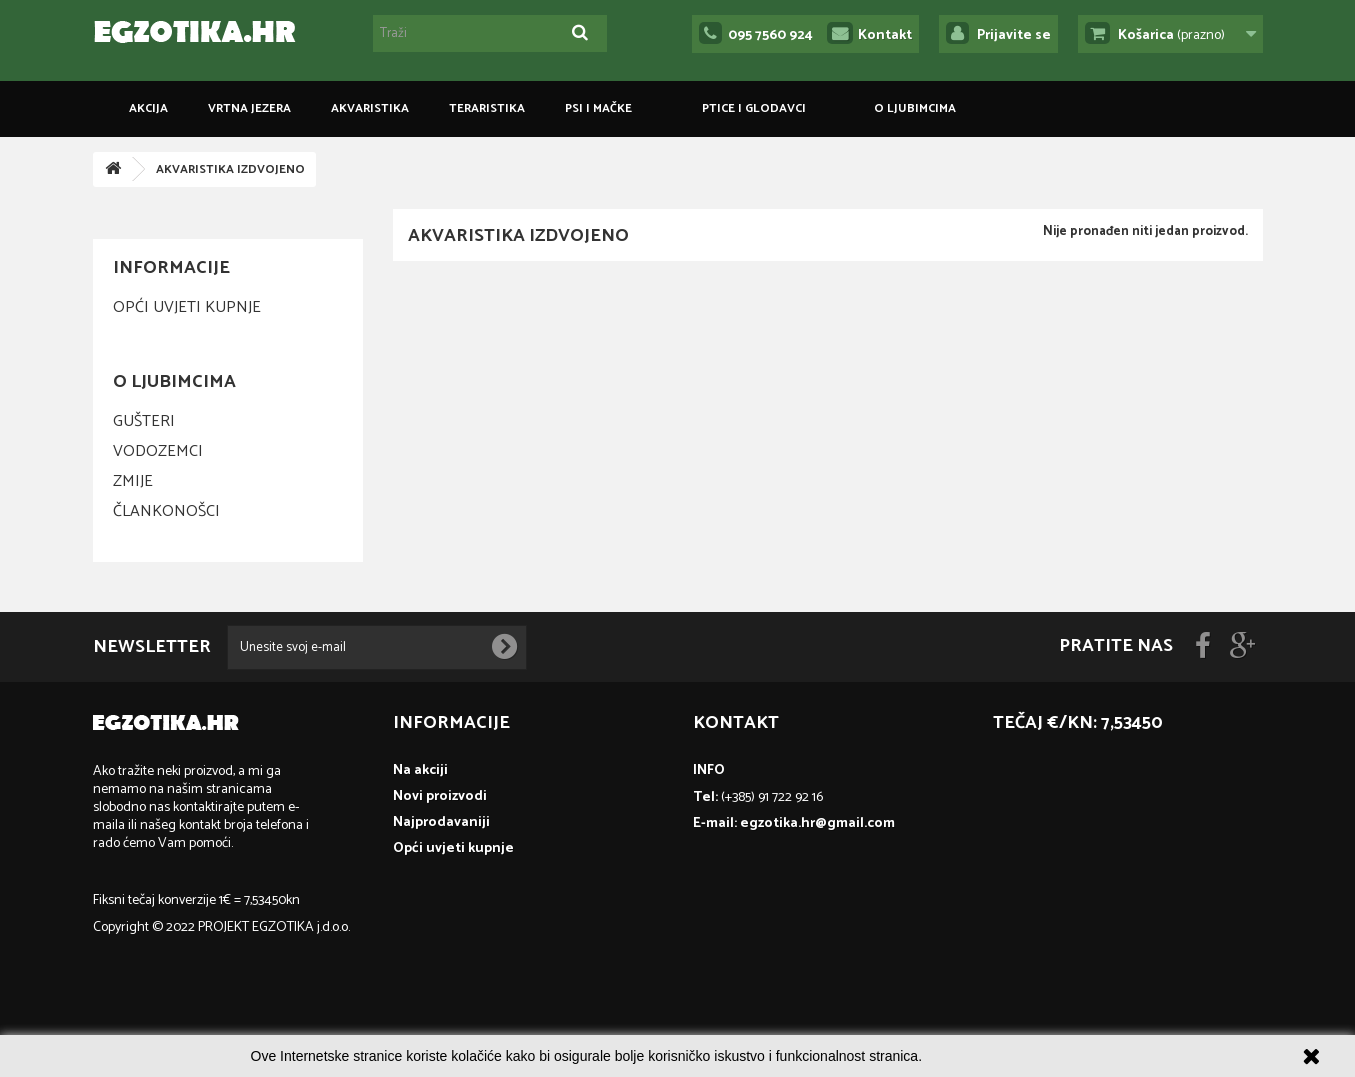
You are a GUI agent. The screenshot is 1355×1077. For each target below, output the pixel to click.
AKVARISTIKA (370, 108)
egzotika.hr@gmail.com (817, 823)
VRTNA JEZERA (249, 108)
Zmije (133, 481)
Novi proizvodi (440, 796)
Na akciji (420, 770)
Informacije (171, 268)
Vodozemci (158, 451)
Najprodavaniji (441, 822)
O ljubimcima (915, 108)
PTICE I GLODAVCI (754, 108)
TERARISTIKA (487, 108)
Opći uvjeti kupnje (187, 307)
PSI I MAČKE (598, 108)
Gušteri (144, 421)
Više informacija (975, 1056)
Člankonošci (166, 511)
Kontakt (885, 35)
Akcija (148, 108)
